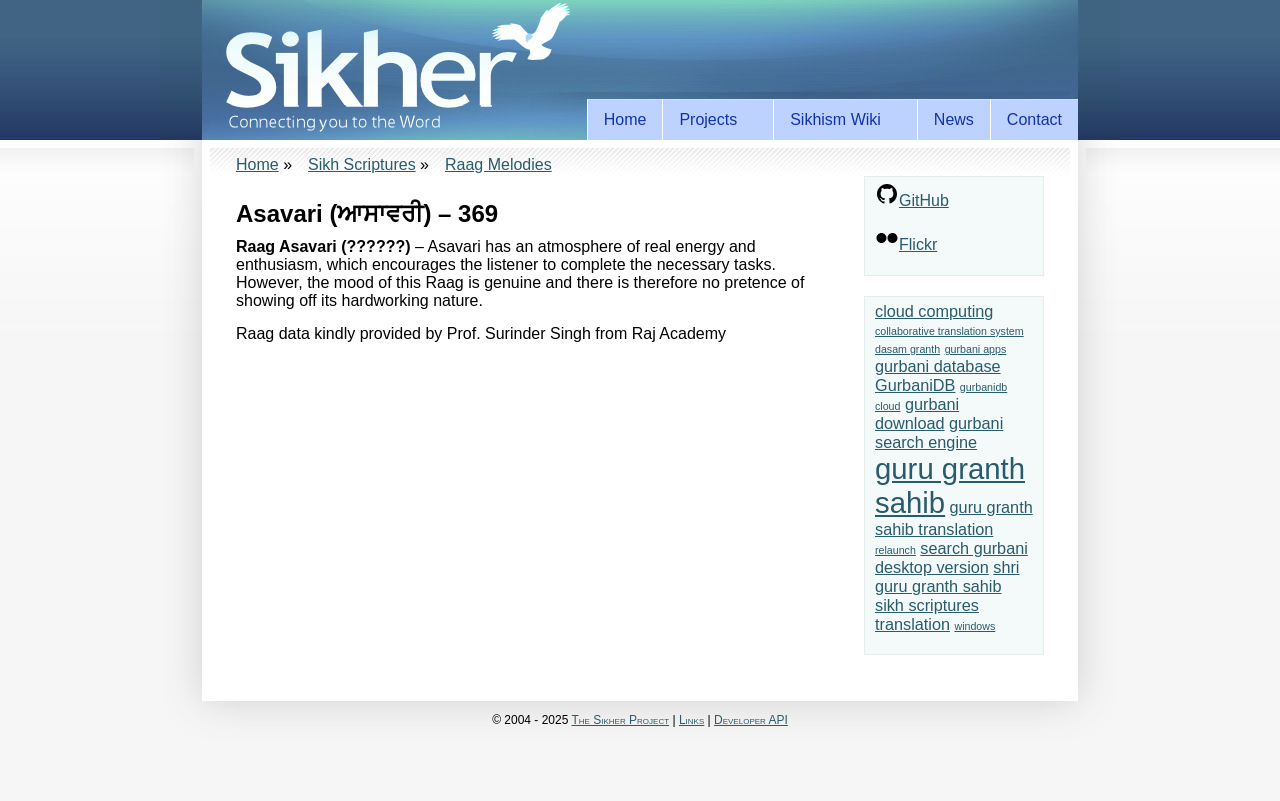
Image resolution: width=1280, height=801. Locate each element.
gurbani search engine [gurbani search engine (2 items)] (939, 432)
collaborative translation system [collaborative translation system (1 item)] (949, 331)
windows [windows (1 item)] (974, 626)
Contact (1034, 119)
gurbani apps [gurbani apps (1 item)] (976, 349)
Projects (711, 120)
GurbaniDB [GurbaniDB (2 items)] (915, 385)
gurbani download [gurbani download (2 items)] (917, 413)
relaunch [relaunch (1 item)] (895, 550)
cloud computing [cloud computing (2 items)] (934, 311)
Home (625, 119)
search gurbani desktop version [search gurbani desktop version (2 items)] (951, 557)
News (954, 119)
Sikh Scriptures (362, 164)
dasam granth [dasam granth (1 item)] (907, 349)
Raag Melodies (498, 164)
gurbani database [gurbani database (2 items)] (938, 366)
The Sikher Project (621, 720)
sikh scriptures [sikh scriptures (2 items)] (927, 605)
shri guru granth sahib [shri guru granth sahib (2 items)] (947, 576)
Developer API (751, 720)
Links (691, 720)
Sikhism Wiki (839, 120)
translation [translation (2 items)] (912, 624)
